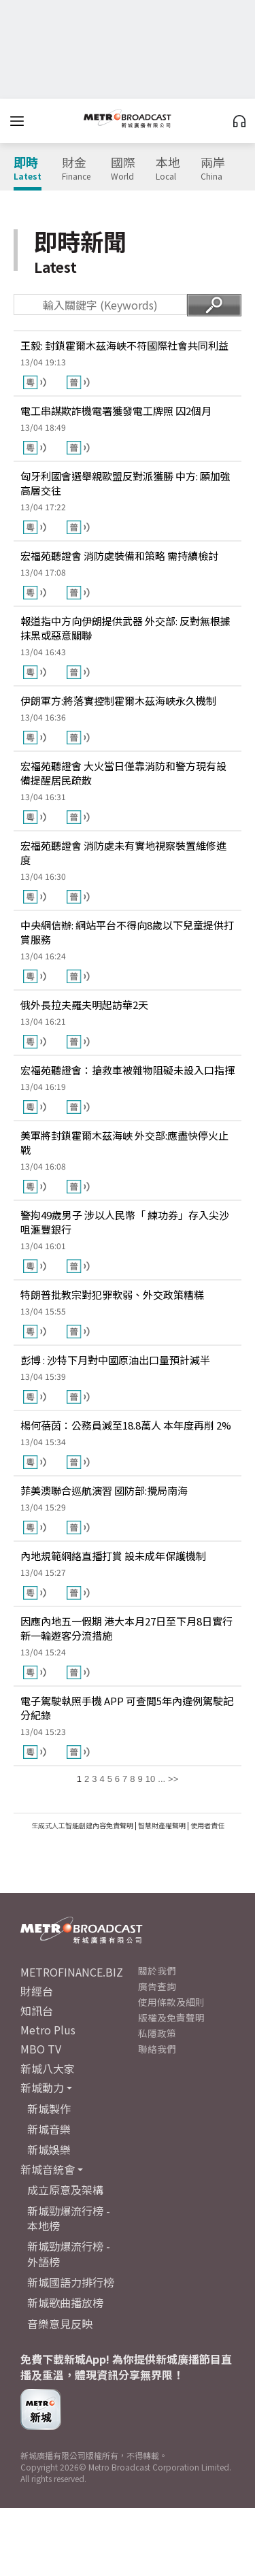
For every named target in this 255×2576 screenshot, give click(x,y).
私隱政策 (157, 2033)
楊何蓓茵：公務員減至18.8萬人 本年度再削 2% (125, 1425)
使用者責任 (207, 1825)
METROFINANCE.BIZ (71, 1972)
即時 (27, 169)
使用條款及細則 (171, 2002)
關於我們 (157, 1970)
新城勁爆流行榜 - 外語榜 (68, 2253)
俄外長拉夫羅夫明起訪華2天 (84, 1004)
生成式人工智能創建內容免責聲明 (82, 1825)
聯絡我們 (157, 2048)
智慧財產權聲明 (162, 1825)
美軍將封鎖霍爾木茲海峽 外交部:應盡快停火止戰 (124, 1142)
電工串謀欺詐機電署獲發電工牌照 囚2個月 (115, 410)
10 (150, 1779)
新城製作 (49, 2108)
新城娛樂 (49, 2149)
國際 (123, 169)
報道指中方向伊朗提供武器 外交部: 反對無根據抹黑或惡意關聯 (125, 628)
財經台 (36, 1991)
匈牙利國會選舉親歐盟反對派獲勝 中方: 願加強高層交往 (125, 483)
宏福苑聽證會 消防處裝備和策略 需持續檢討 (119, 555)
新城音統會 (47, 2169)
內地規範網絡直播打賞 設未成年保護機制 (113, 1556)
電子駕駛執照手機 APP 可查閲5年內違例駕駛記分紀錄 (126, 1708)
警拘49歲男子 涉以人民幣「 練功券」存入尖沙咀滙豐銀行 (124, 1222)
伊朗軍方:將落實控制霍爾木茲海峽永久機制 (118, 700)
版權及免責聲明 (171, 2017)
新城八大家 (47, 2068)
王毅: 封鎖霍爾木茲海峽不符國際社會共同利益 (124, 345)
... (161, 1779)
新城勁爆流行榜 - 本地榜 (68, 2218)
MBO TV (40, 2049)
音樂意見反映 (59, 2323)
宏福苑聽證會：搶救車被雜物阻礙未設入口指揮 (127, 1070)
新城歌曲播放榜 (65, 2302)
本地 (168, 169)
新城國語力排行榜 (70, 2282)
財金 (76, 169)
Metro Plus (47, 2029)
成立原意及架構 (65, 2189)
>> (173, 1779)
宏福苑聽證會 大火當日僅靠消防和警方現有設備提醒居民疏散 (123, 773)
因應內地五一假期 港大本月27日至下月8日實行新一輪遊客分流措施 (126, 1628)
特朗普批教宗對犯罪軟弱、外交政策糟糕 (112, 1294)
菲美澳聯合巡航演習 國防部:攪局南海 (104, 1490)
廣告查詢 (157, 1986)
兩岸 (213, 169)
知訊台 (36, 2010)
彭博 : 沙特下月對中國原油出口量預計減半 (115, 1360)
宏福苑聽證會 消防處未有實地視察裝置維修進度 (123, 852)
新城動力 (42, 2087)
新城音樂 (49, 2129)
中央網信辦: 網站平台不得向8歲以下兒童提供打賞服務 (127, 932)
